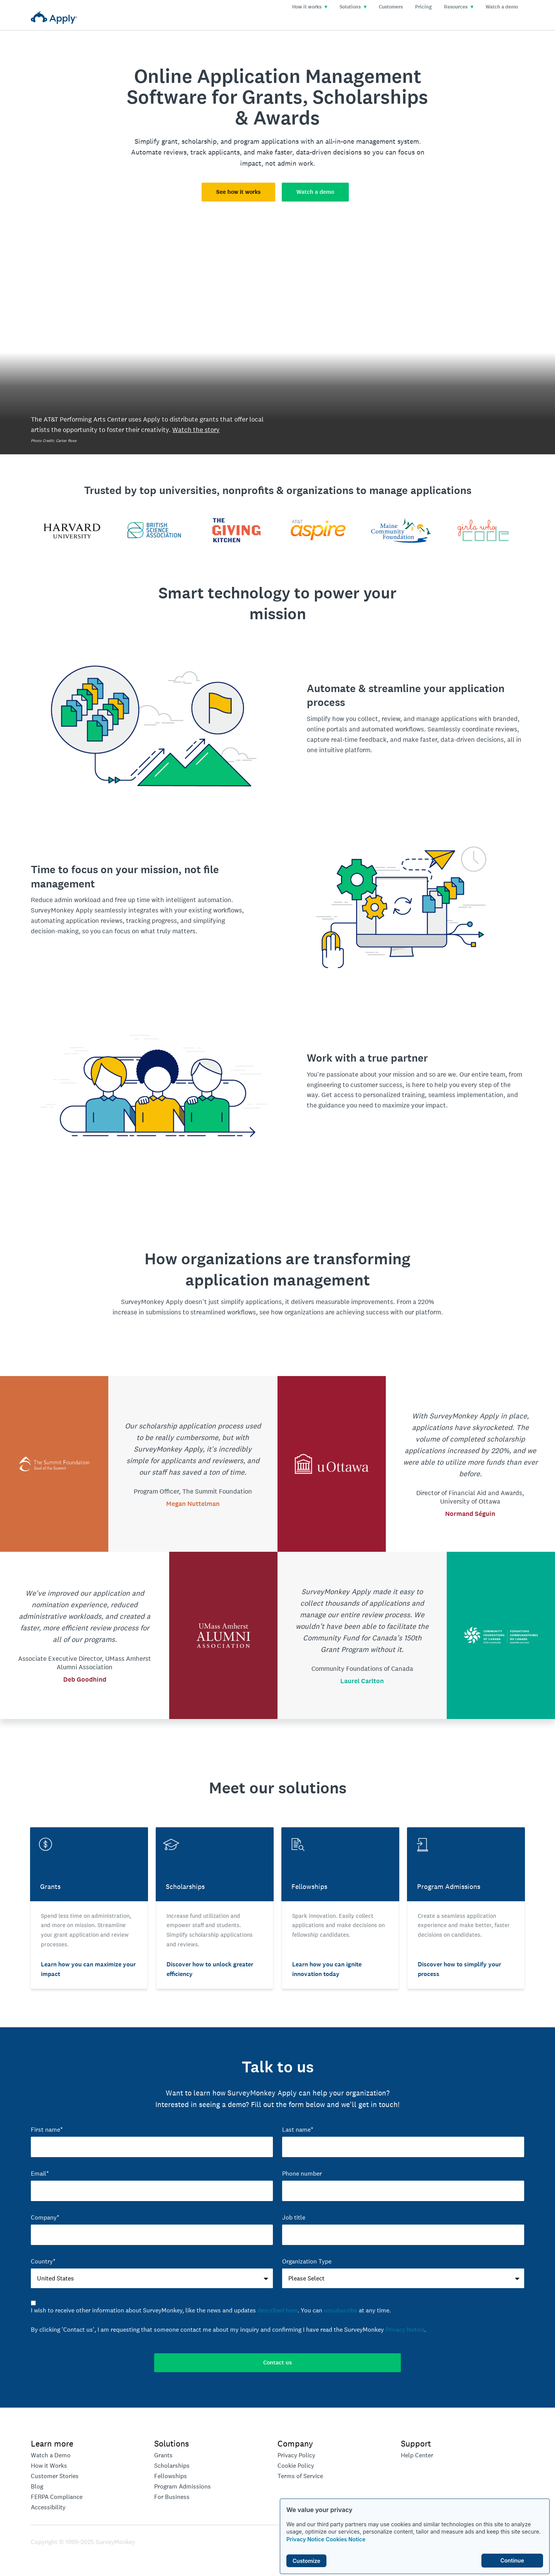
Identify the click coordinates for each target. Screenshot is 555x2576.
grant (169, 141)
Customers (391, 6)
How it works (309, 7)
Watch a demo (502, 6)
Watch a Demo (51, 2455)
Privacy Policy (296, 2455)
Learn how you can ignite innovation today (327, 1969)
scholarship (199, 141)
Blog (37, 2486)
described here (277, 2310)
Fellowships (170, 2476)
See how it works (238, 192)
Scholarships (172, 2466)
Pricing (423, 6)
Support (416, 2443)
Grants (163, 2455)
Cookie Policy (296, 2466)
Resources (458, 7)
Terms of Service (300, 2476)
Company (295, 2443)
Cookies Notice (345, 2539)
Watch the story (196, 429)
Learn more (52, 2443)
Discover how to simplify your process (459, 1969)
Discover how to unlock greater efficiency (209, 1969)
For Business (172, 2497)
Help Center (417, 2455)
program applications (266, 141)
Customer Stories (55, 2476)
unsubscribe (340, 2310)
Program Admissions (182, 2486)
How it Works (49, 2466)
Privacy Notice (305, 2539)
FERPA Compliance (56, 2497)
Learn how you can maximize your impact (88, 1969)
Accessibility (48, 2507)
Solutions (353, 7)
